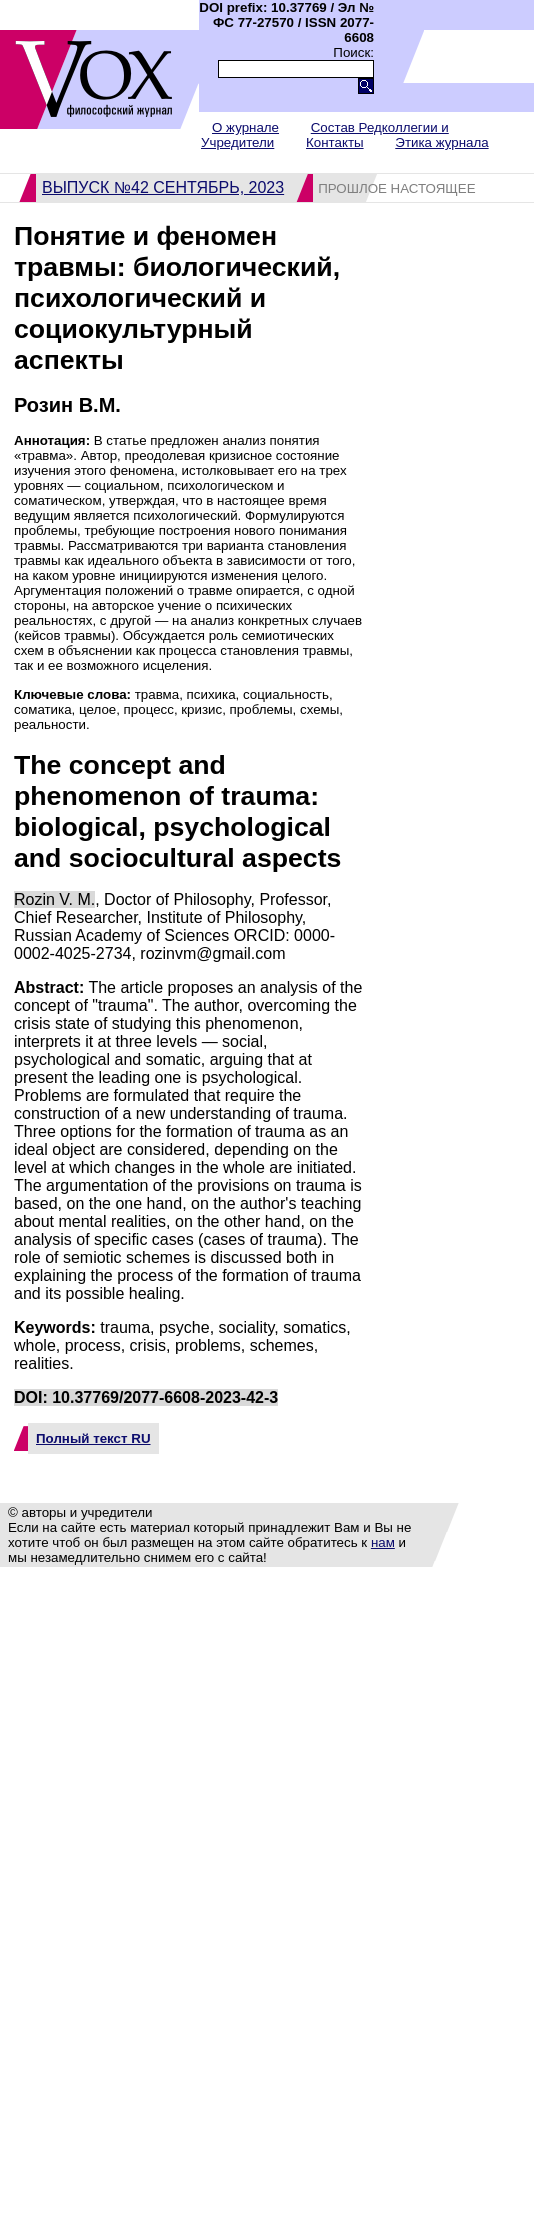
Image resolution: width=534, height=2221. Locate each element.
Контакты (335, 142)
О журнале (245, 127)
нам (383, 1542)
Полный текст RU (93, 1438)
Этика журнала (441, 142)
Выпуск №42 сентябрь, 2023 (163, 187)
